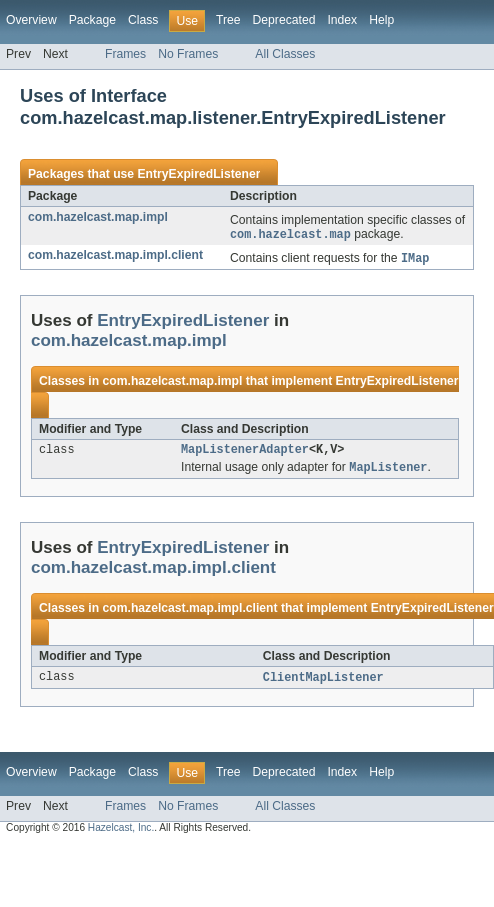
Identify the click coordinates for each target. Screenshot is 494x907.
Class (143, 20)
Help (381, 20)
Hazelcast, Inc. (121, 833)
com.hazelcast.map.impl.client (115, 256)
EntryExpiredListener (198, 174)
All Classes (285, 54)
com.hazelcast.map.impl (98, 217)
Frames (125, 54)
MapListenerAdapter (245, 453)
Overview (31, 20)
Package (92, 20)
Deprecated (284, 20)
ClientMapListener (323, 683)
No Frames (188, 54)
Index (342, 20)
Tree (228, 20)
